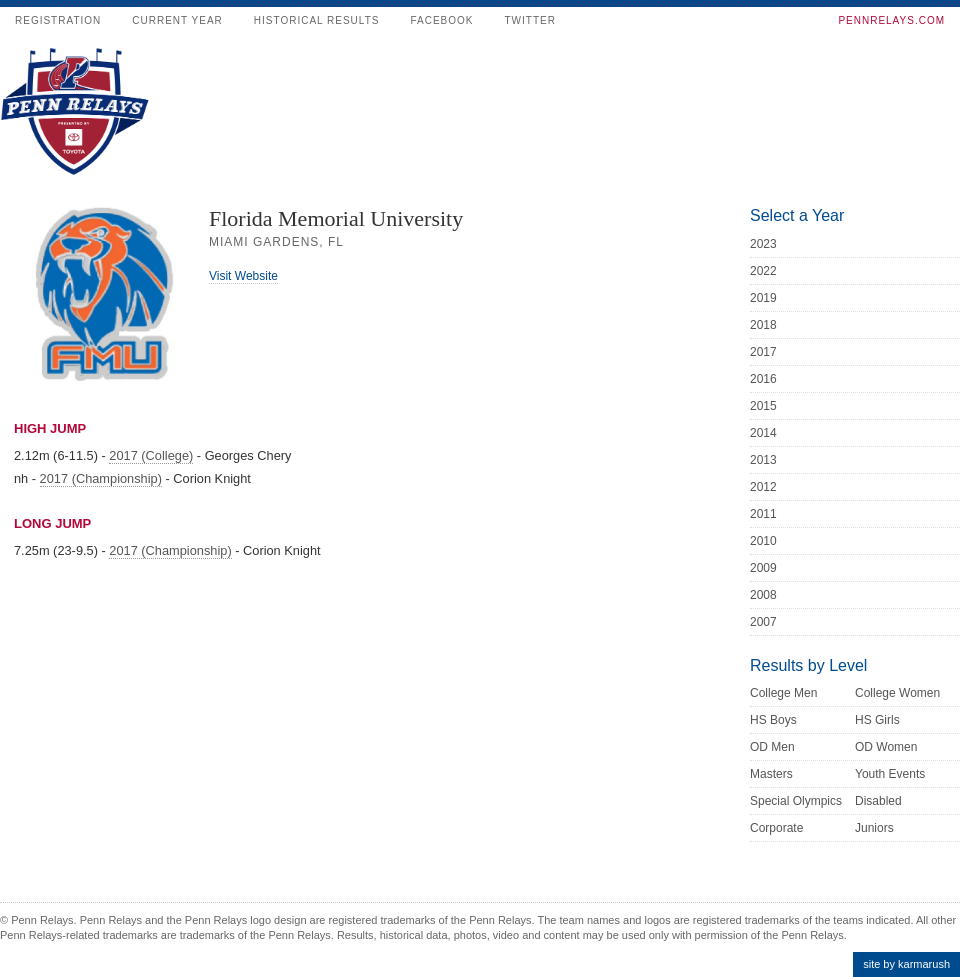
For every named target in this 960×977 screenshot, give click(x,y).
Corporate (776, 828)
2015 (763, 406)
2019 (763, 298)
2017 (763, 352)
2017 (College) (151, 455)
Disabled (878, 801)
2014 (763, 433)
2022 (763, 271)
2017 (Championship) (101, 478)
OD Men (772, 747)
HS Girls (877, 720)
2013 (763, 460)
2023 (763, 244)
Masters (771, 774)
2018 (763, 325)
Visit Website (243, 276)
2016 (763, 379)
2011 (763, 514)
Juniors (874, 828)
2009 (763, 568)
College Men (783, 693)
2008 (763, 595)
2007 (763, 622)
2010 (763, 541)
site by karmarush (906, 964)
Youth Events (890, 774)
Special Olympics (796, 801)
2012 (763, 487)
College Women (897, 693)
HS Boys (773, 720)
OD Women (886, 747)
